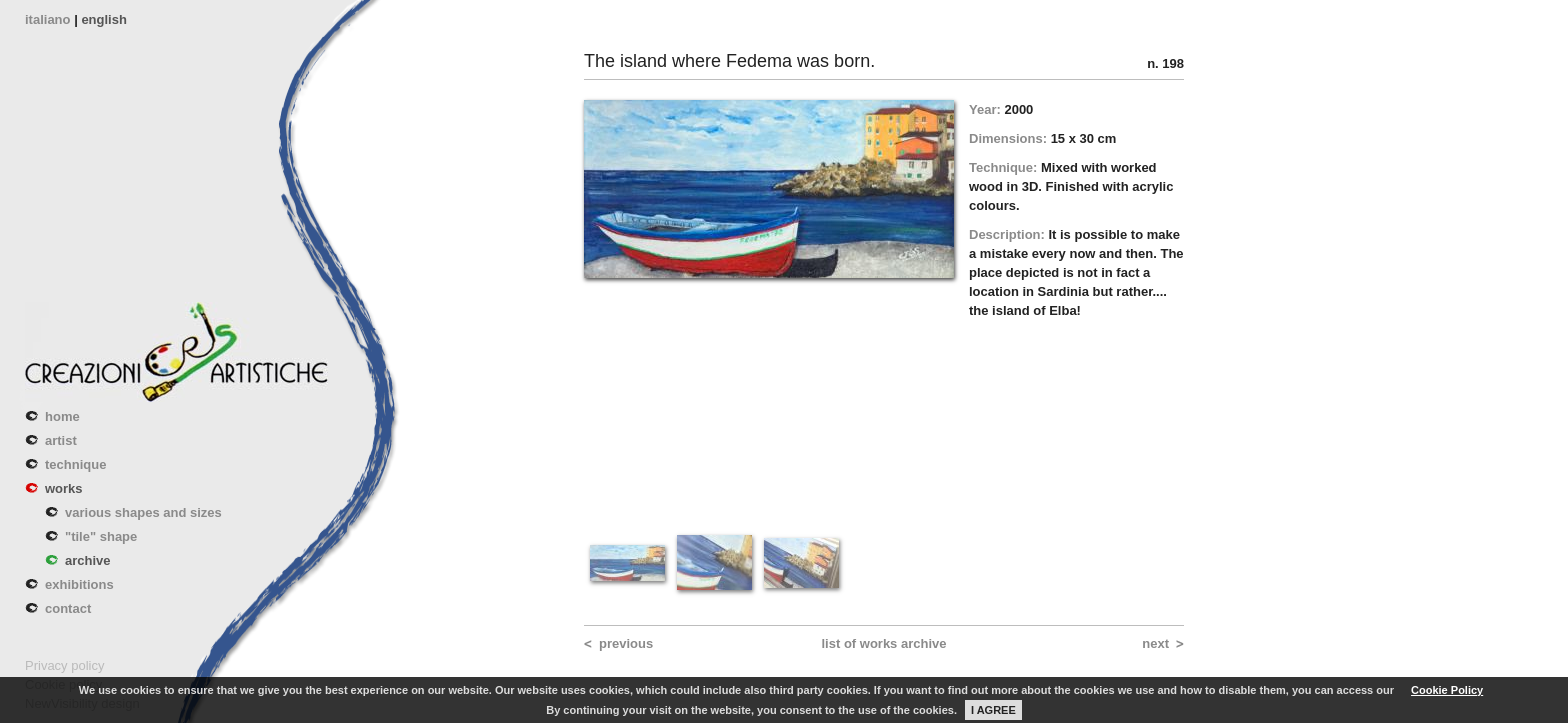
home (62, 416)
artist (61, 440)
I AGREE (993, 710)
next (1155, 643)
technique (75, 464)
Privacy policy (64, 665)
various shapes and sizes (143, 512)
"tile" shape (101, 536)
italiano (48, 19)
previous (626, 643)
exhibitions (79, 584)
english (104, 19)
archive (88, 560)
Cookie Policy (1447, 690)
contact (68, 608)
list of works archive (884, 643)
